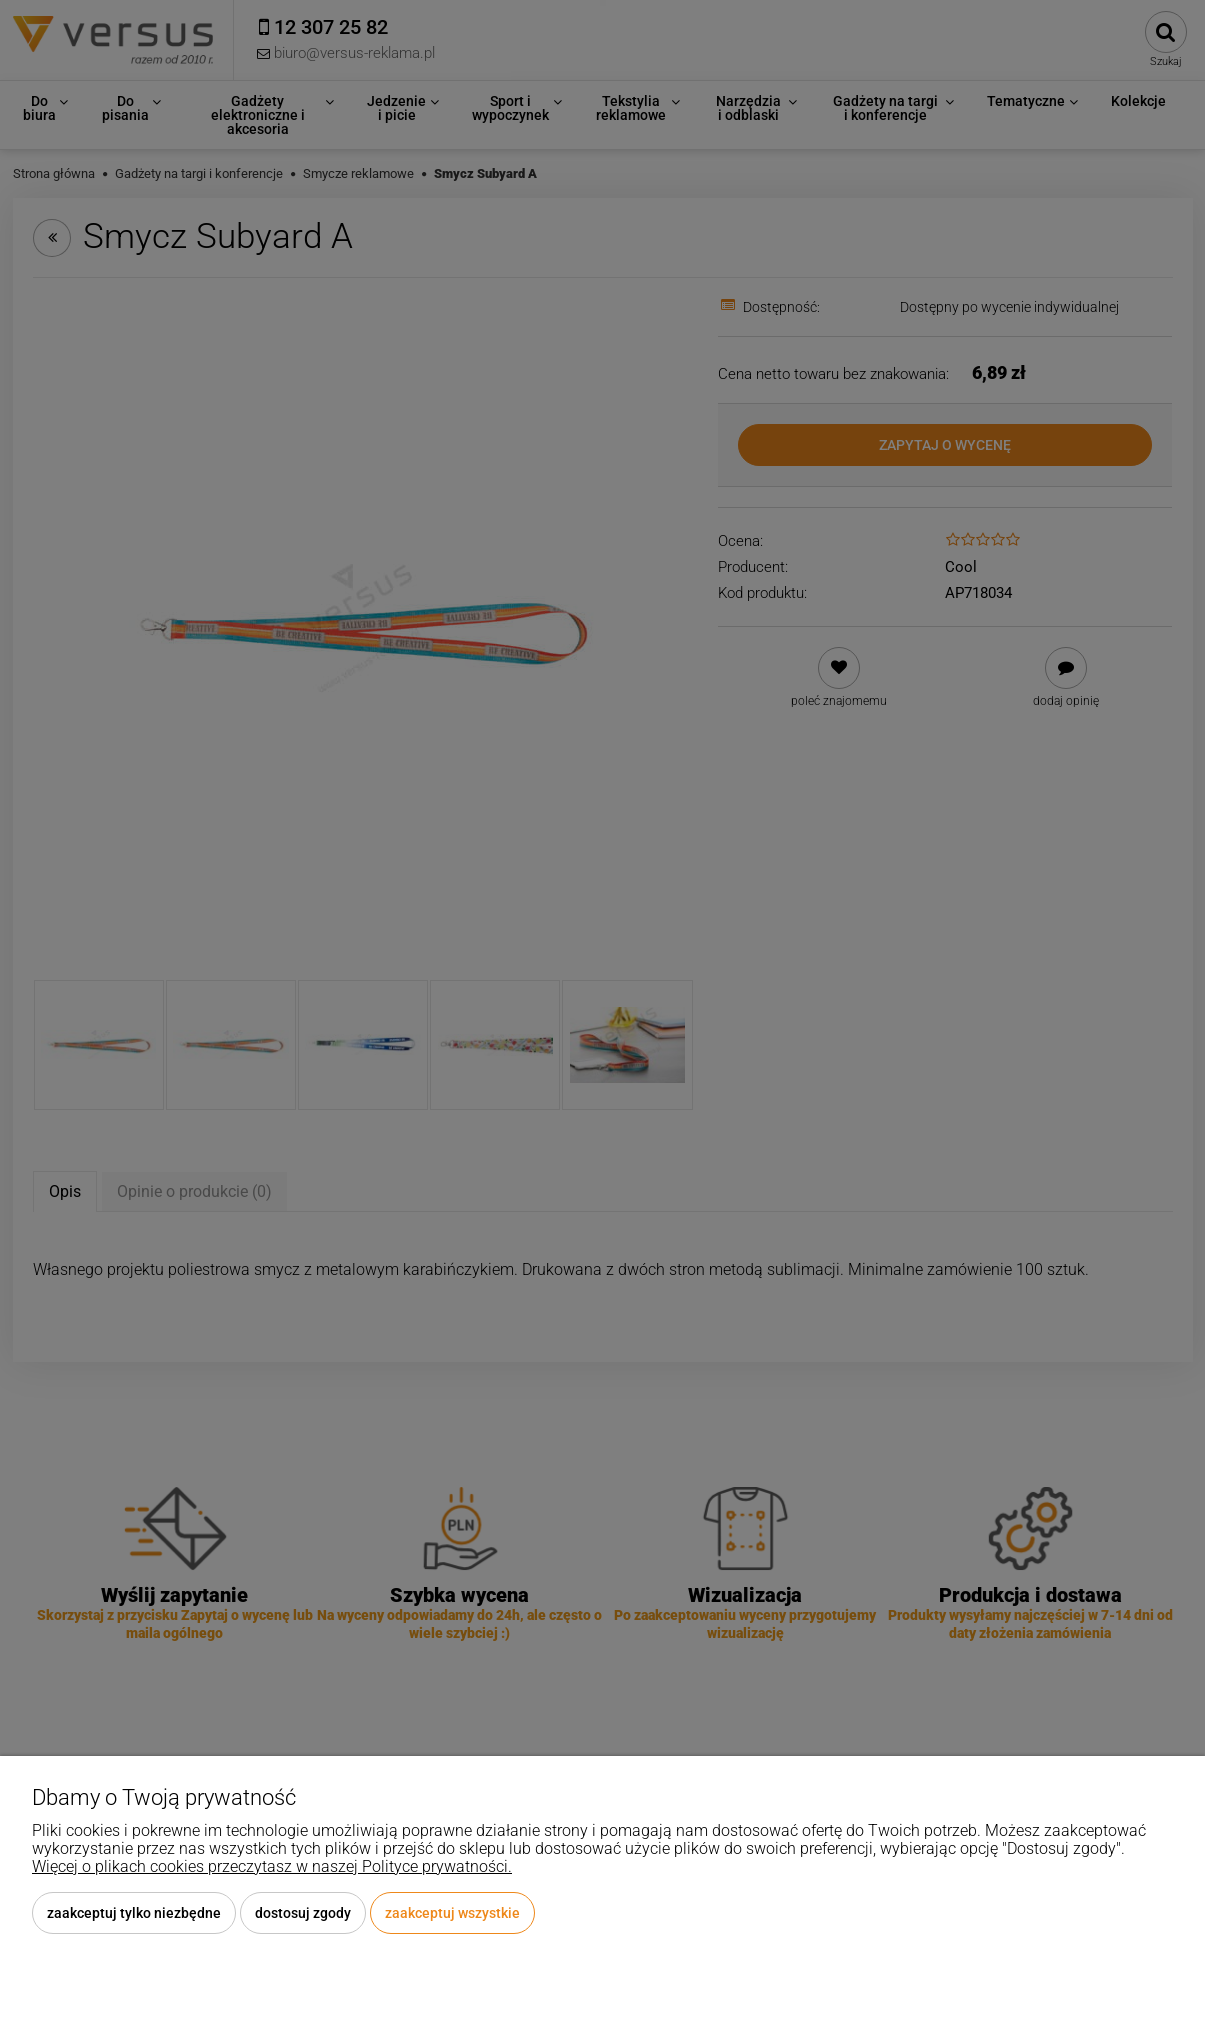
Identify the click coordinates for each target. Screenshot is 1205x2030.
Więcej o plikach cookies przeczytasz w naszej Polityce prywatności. (272, 1866)
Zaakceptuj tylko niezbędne (134, 1913)
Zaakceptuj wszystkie (452, 1913)
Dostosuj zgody (303, 1913)
